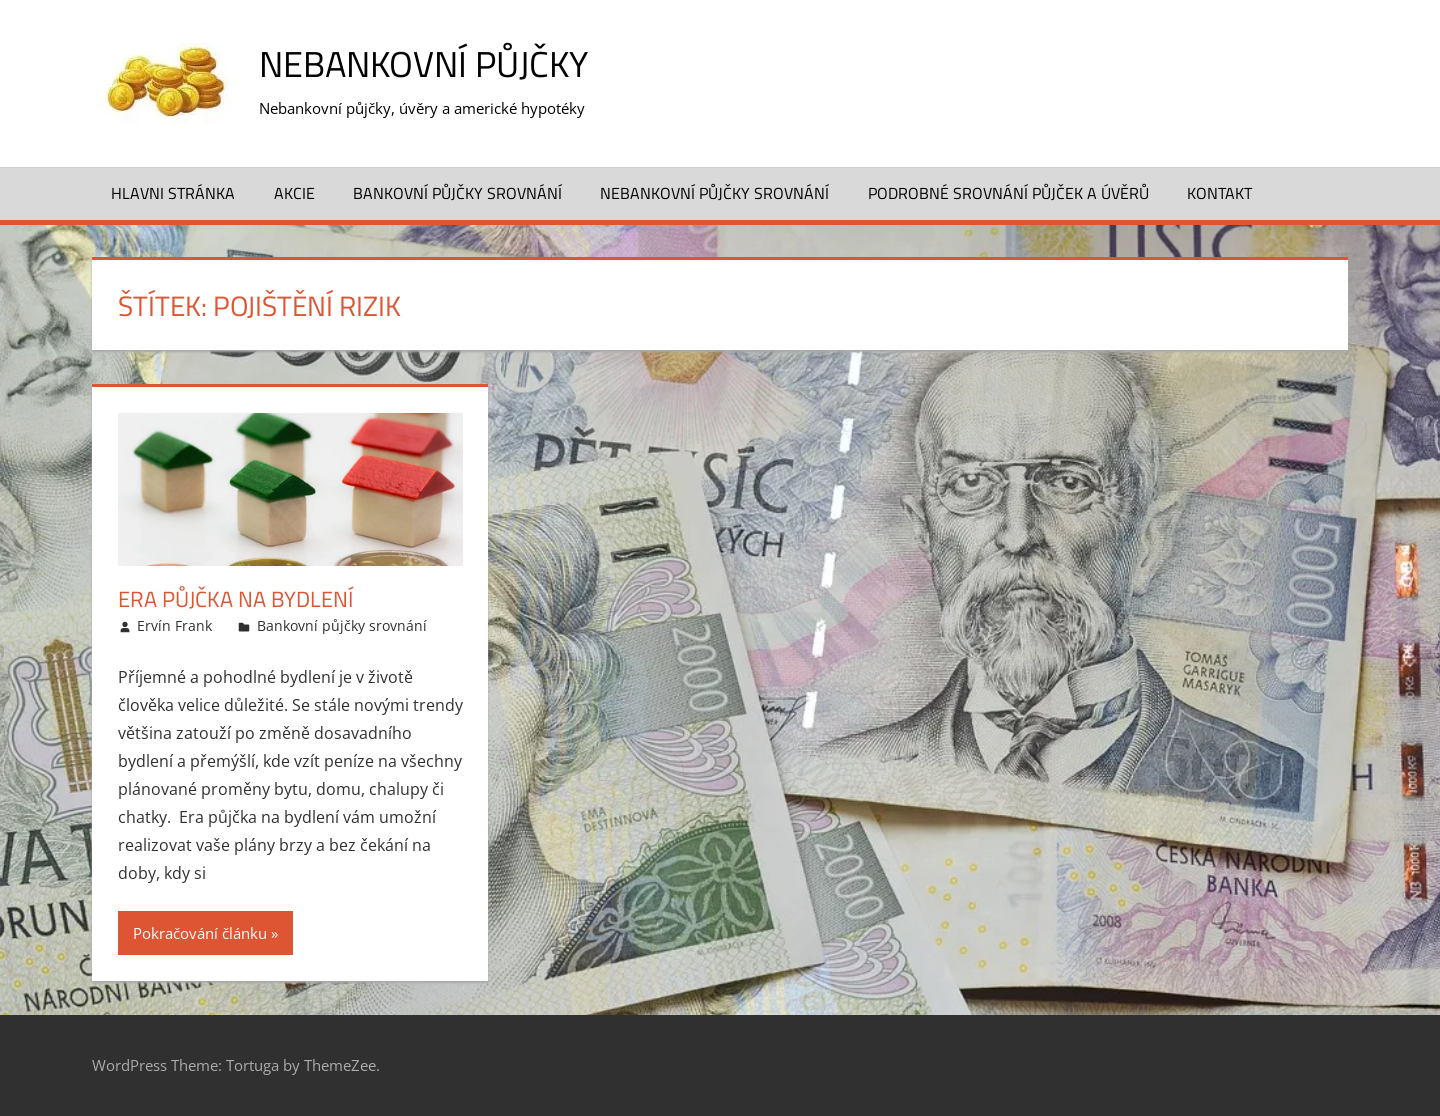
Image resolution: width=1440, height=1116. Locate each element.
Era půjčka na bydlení (235, 599)
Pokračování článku (200, 933)
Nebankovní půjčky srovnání (714, 193)
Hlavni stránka (173, 193)
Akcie (294, 193)
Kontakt (1219, 193)
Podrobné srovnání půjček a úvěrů (1008, 193)
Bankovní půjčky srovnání (457, 193)
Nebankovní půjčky (423, 63)
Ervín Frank (174, 625)
